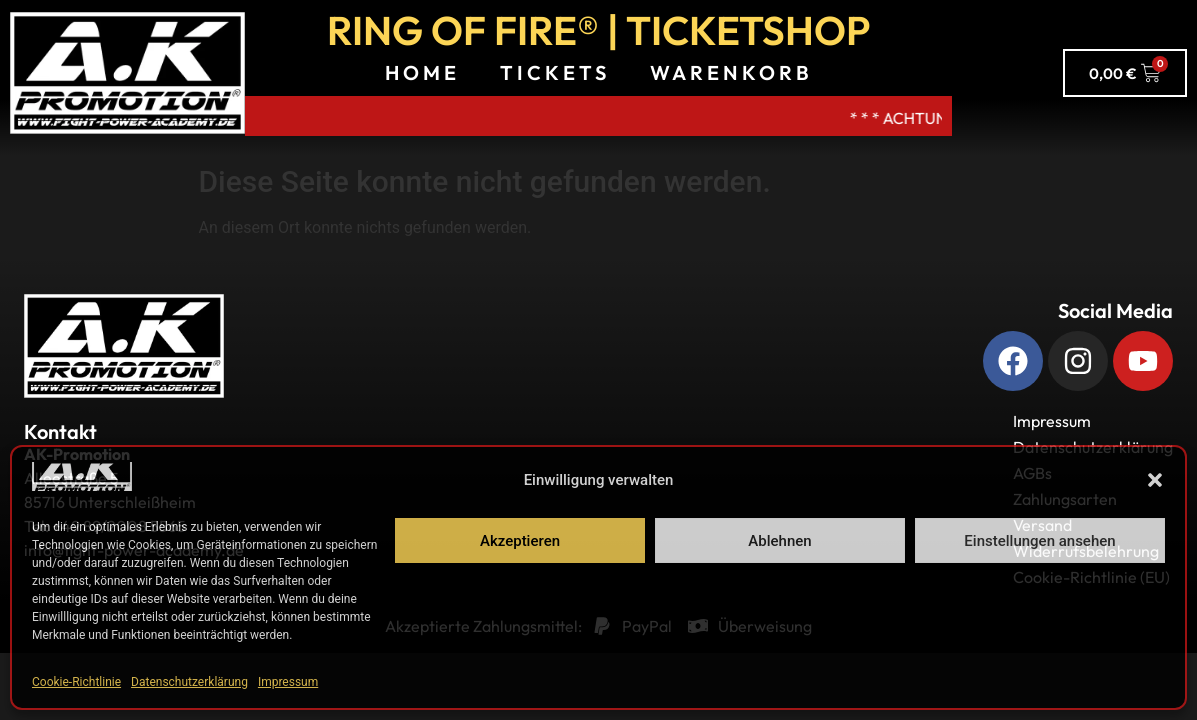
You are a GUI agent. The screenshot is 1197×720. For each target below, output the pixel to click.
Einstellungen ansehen (1039, 541)
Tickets (555, 72)
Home (422, 72)
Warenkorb (731, 72)
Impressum (288, 682)
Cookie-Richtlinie (76, 682)
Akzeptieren (520, 541)
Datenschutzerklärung (189, 682)
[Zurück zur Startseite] (124, 346)
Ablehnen (779, 541)
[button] (1155, 480)
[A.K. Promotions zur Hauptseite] (127, 73)
